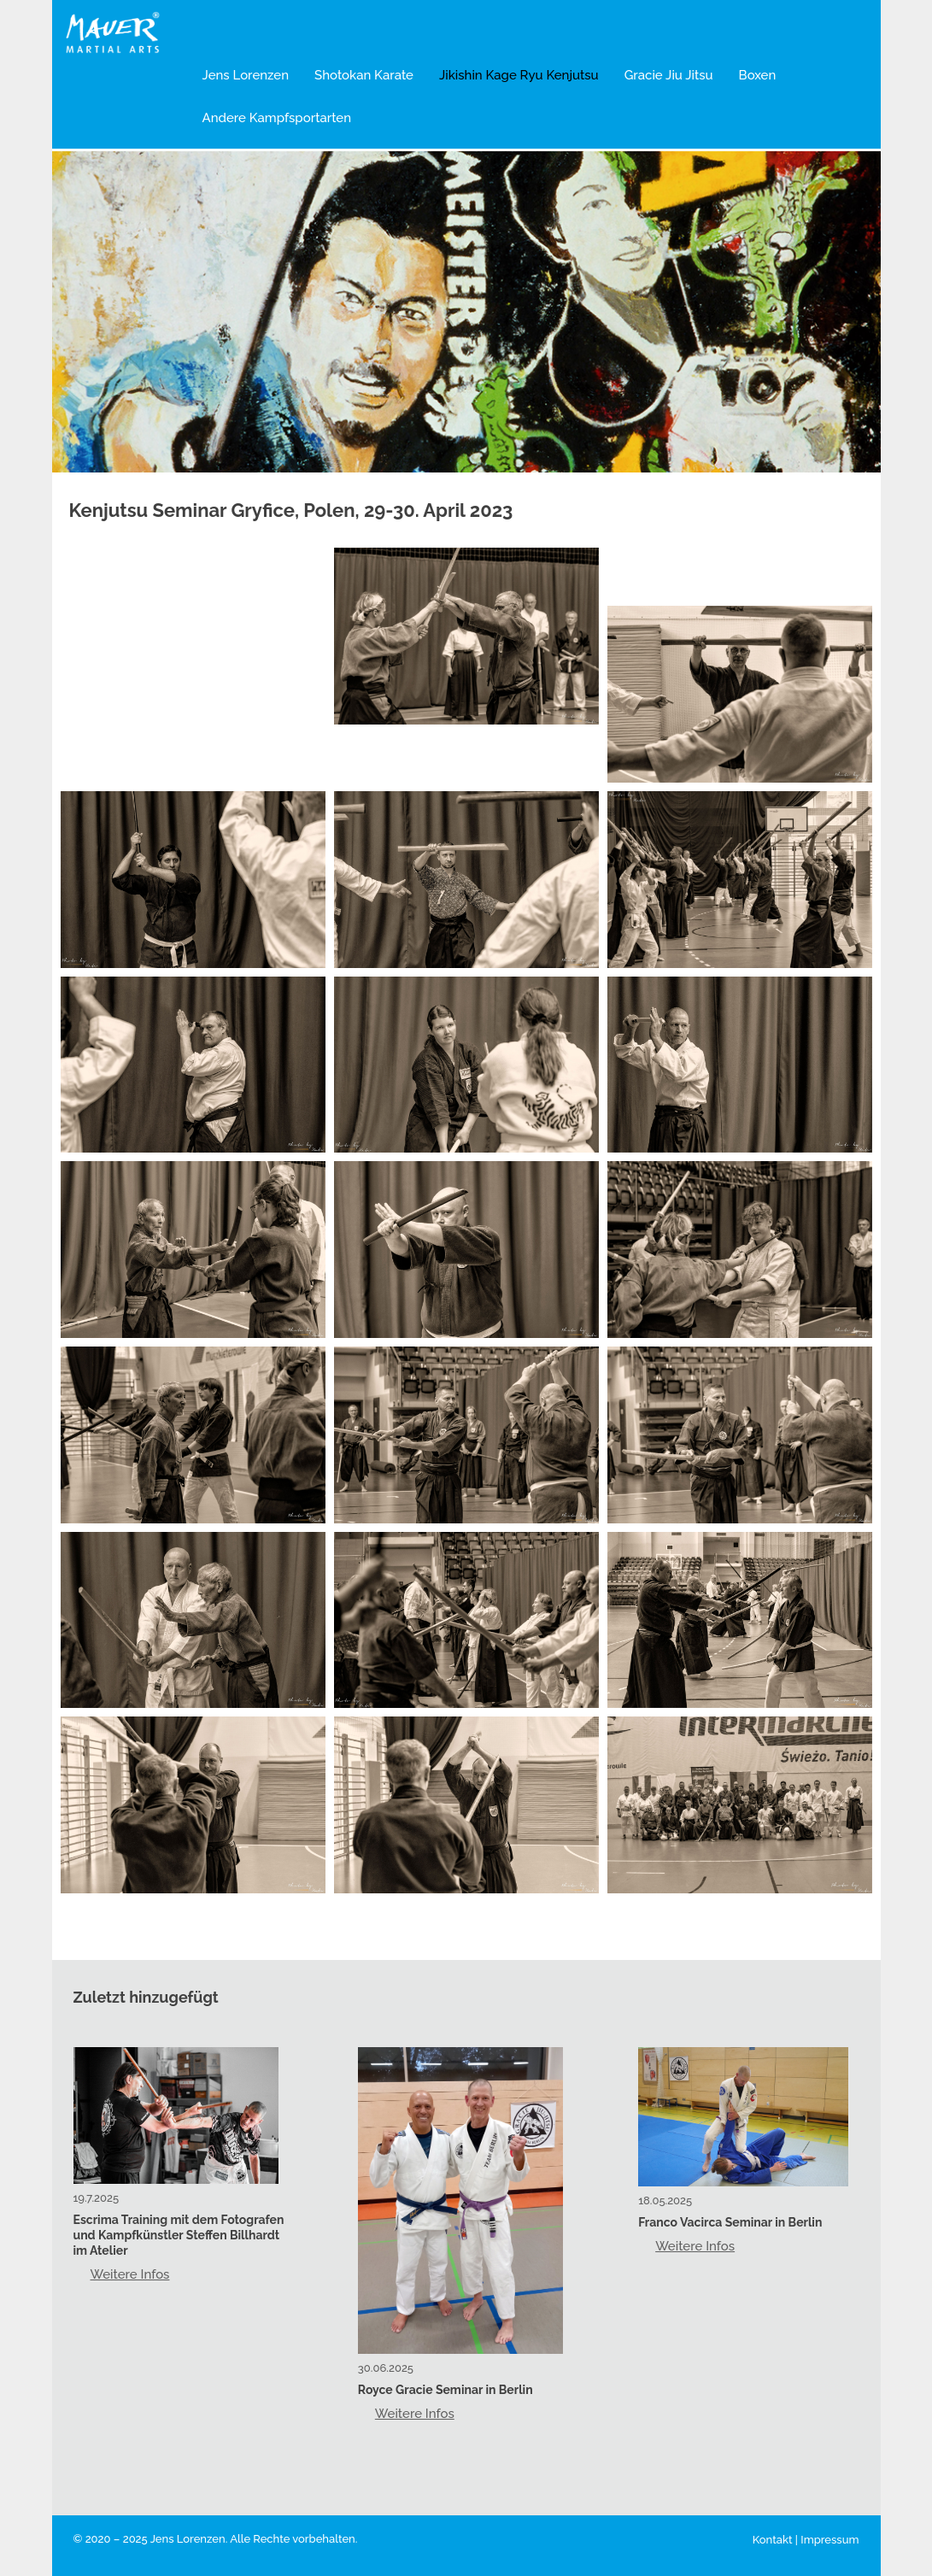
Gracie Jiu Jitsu (668, 75)
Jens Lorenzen (246, 75)
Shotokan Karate (363, 75)
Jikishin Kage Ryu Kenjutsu (519, 75)
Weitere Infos (130, 2274)
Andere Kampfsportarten (277, 118)
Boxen (758, 75)
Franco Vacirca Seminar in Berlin (730, 2222)
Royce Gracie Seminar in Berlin (445, 2390)
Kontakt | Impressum (806, 2539)
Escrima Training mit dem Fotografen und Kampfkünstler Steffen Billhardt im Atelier (178, 2235)
